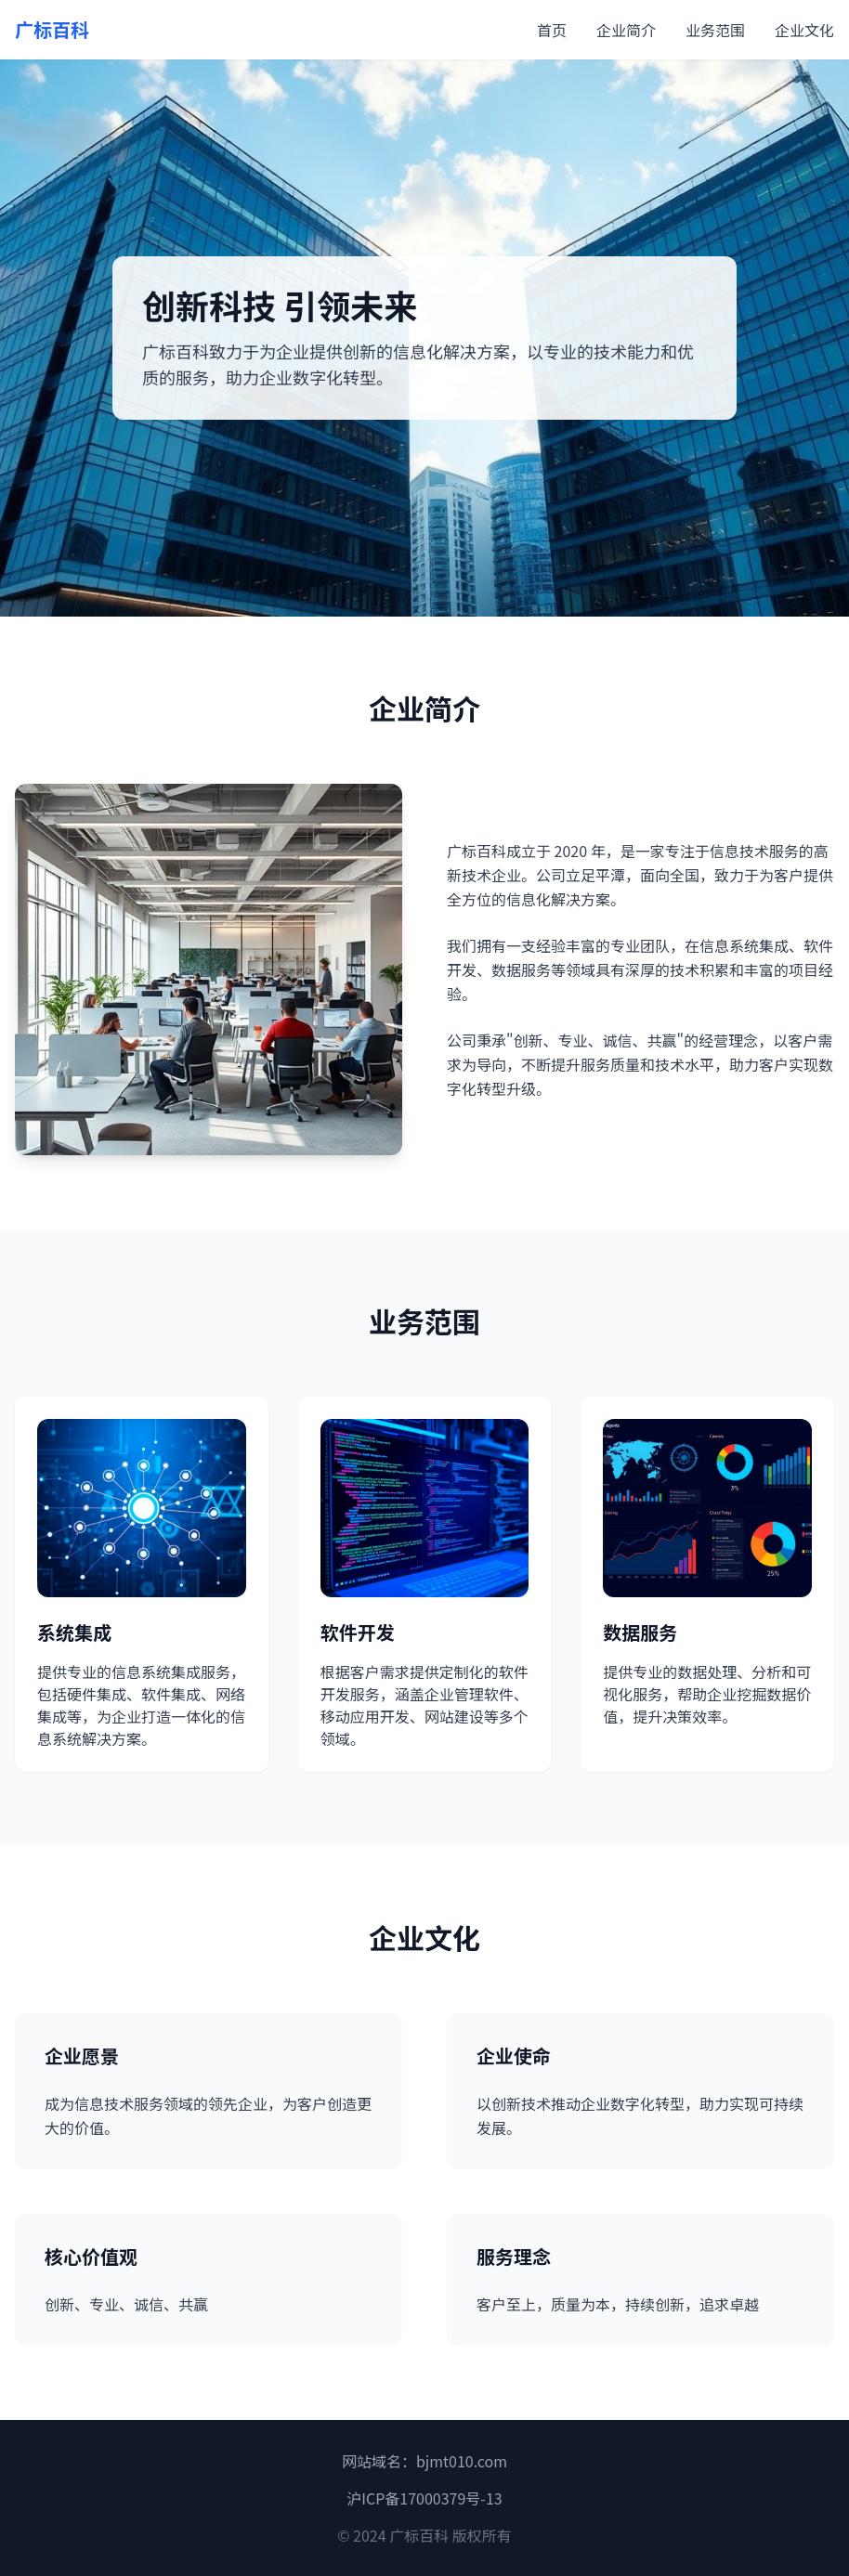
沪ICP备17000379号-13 (424, 2498)
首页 (552, 30)
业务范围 (715, 30)
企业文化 (804, 30)
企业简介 (626, 30)
